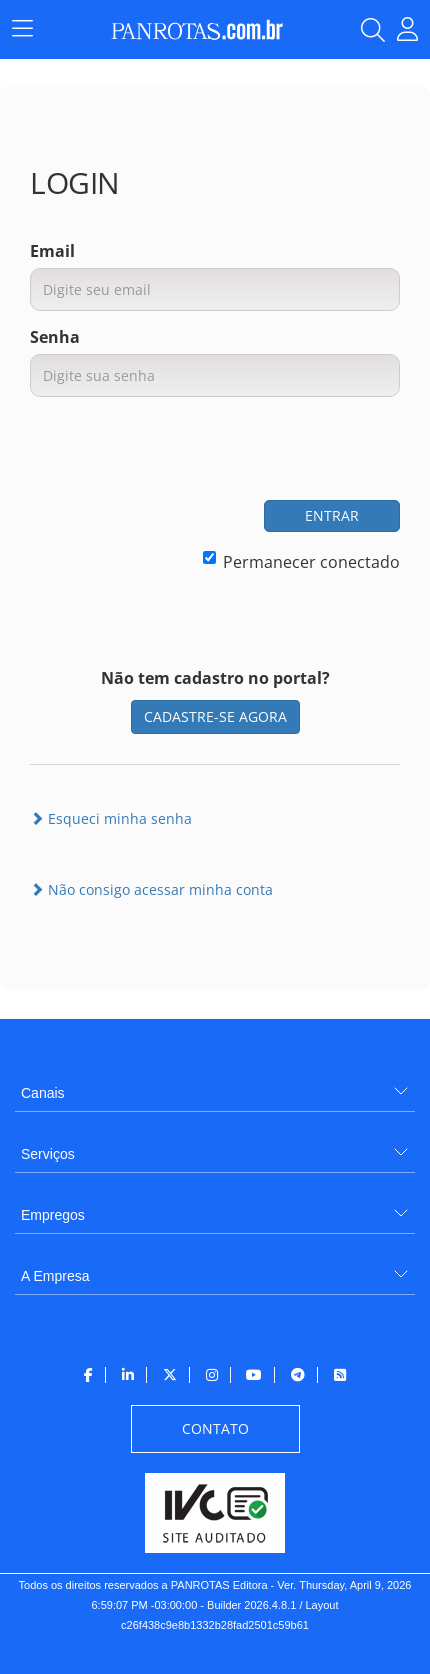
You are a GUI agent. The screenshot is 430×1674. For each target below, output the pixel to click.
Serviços (48, 1154)
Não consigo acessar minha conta (151, 889)
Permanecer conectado (301, 562)
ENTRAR (332, 515)
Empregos (53, 1215)
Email (52, 251)
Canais (43, 1093)
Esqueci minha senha (111, 818)
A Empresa (55, 1276)
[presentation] (248, 451)
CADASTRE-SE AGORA (215, 716)
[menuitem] (215, 1085)
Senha (55, 337)
